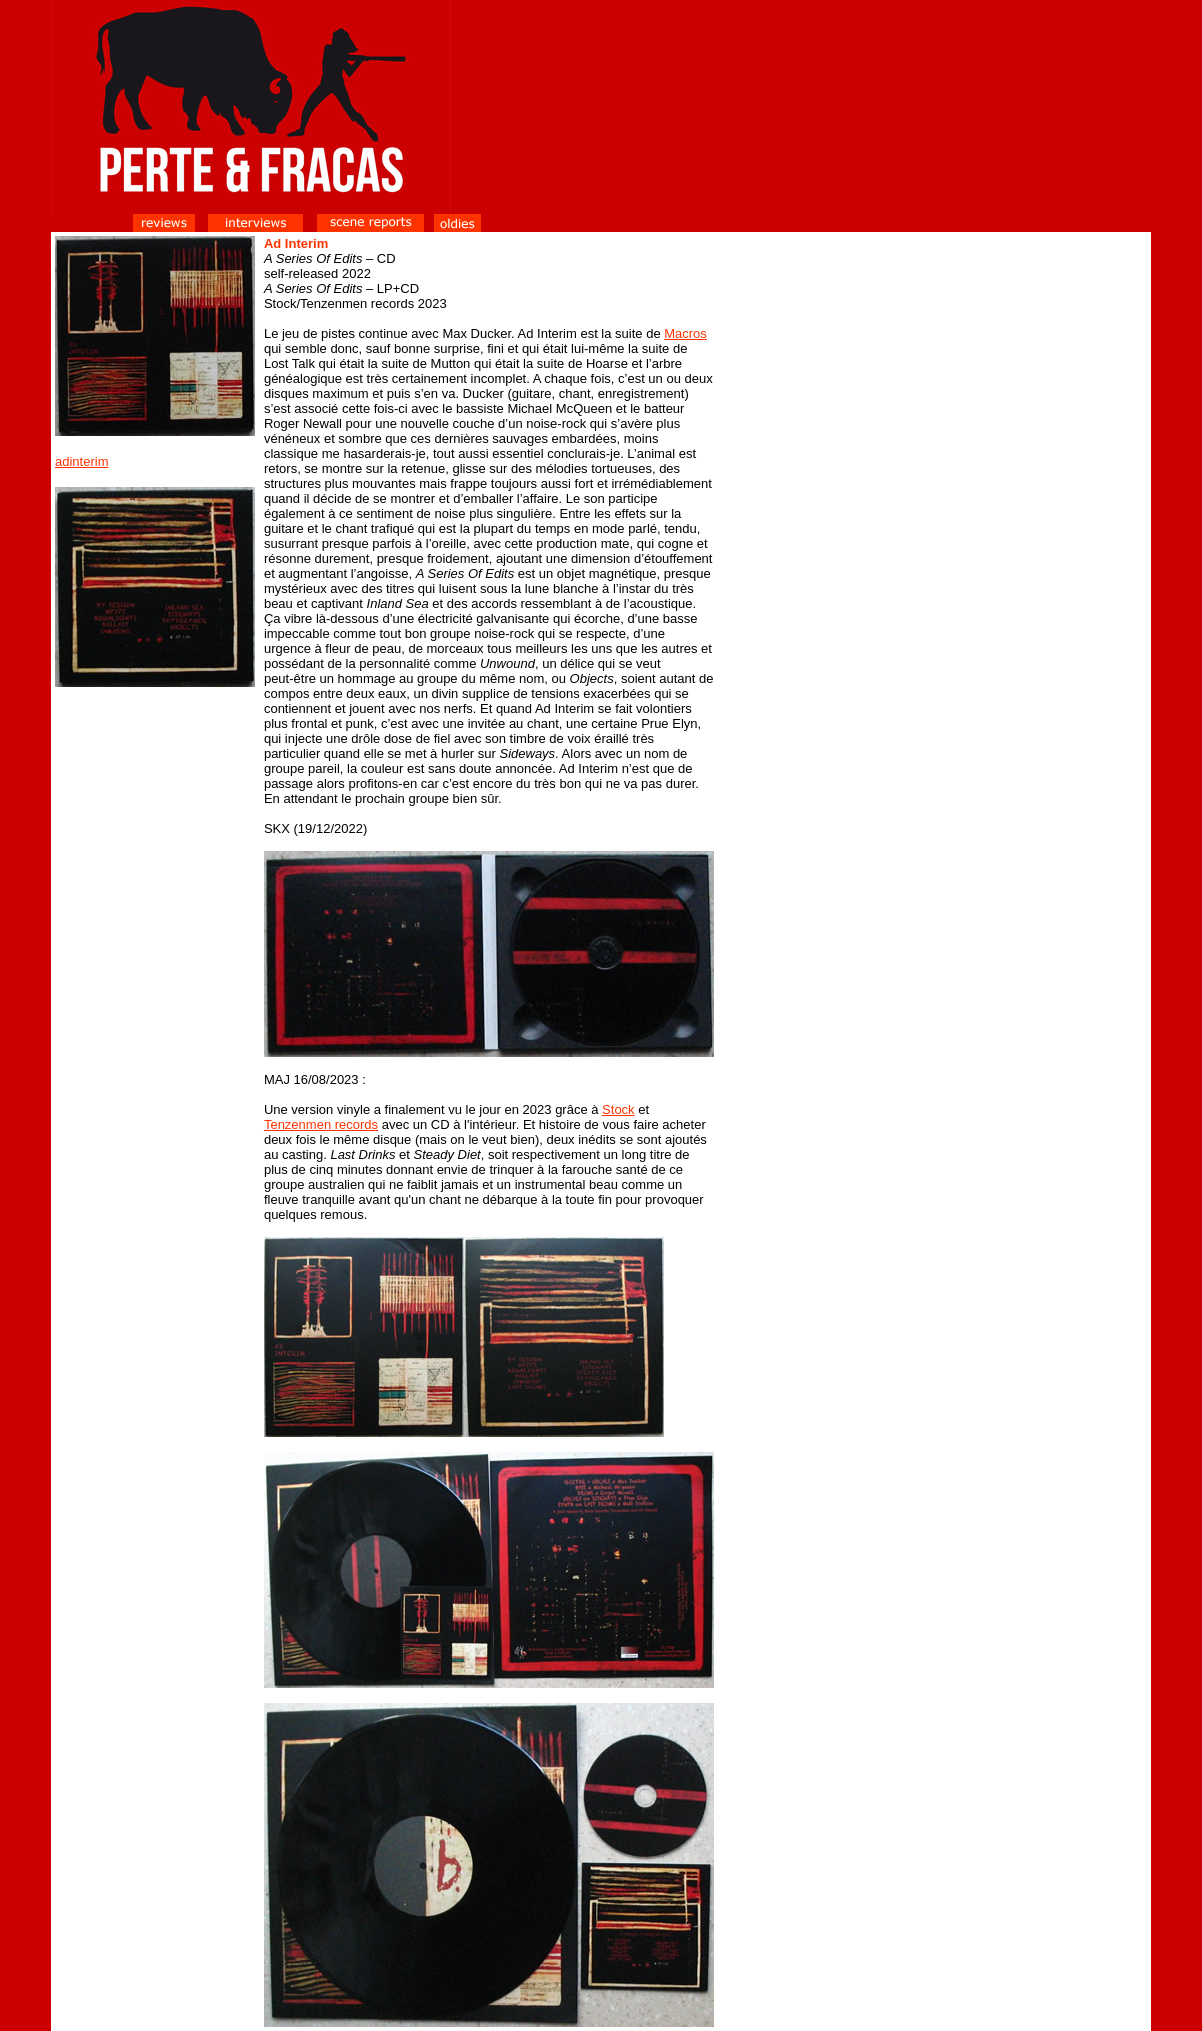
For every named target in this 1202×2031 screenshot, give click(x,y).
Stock (618, 1109)
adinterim (81, 461)
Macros (685, 333)
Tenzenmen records (321, 1124)
